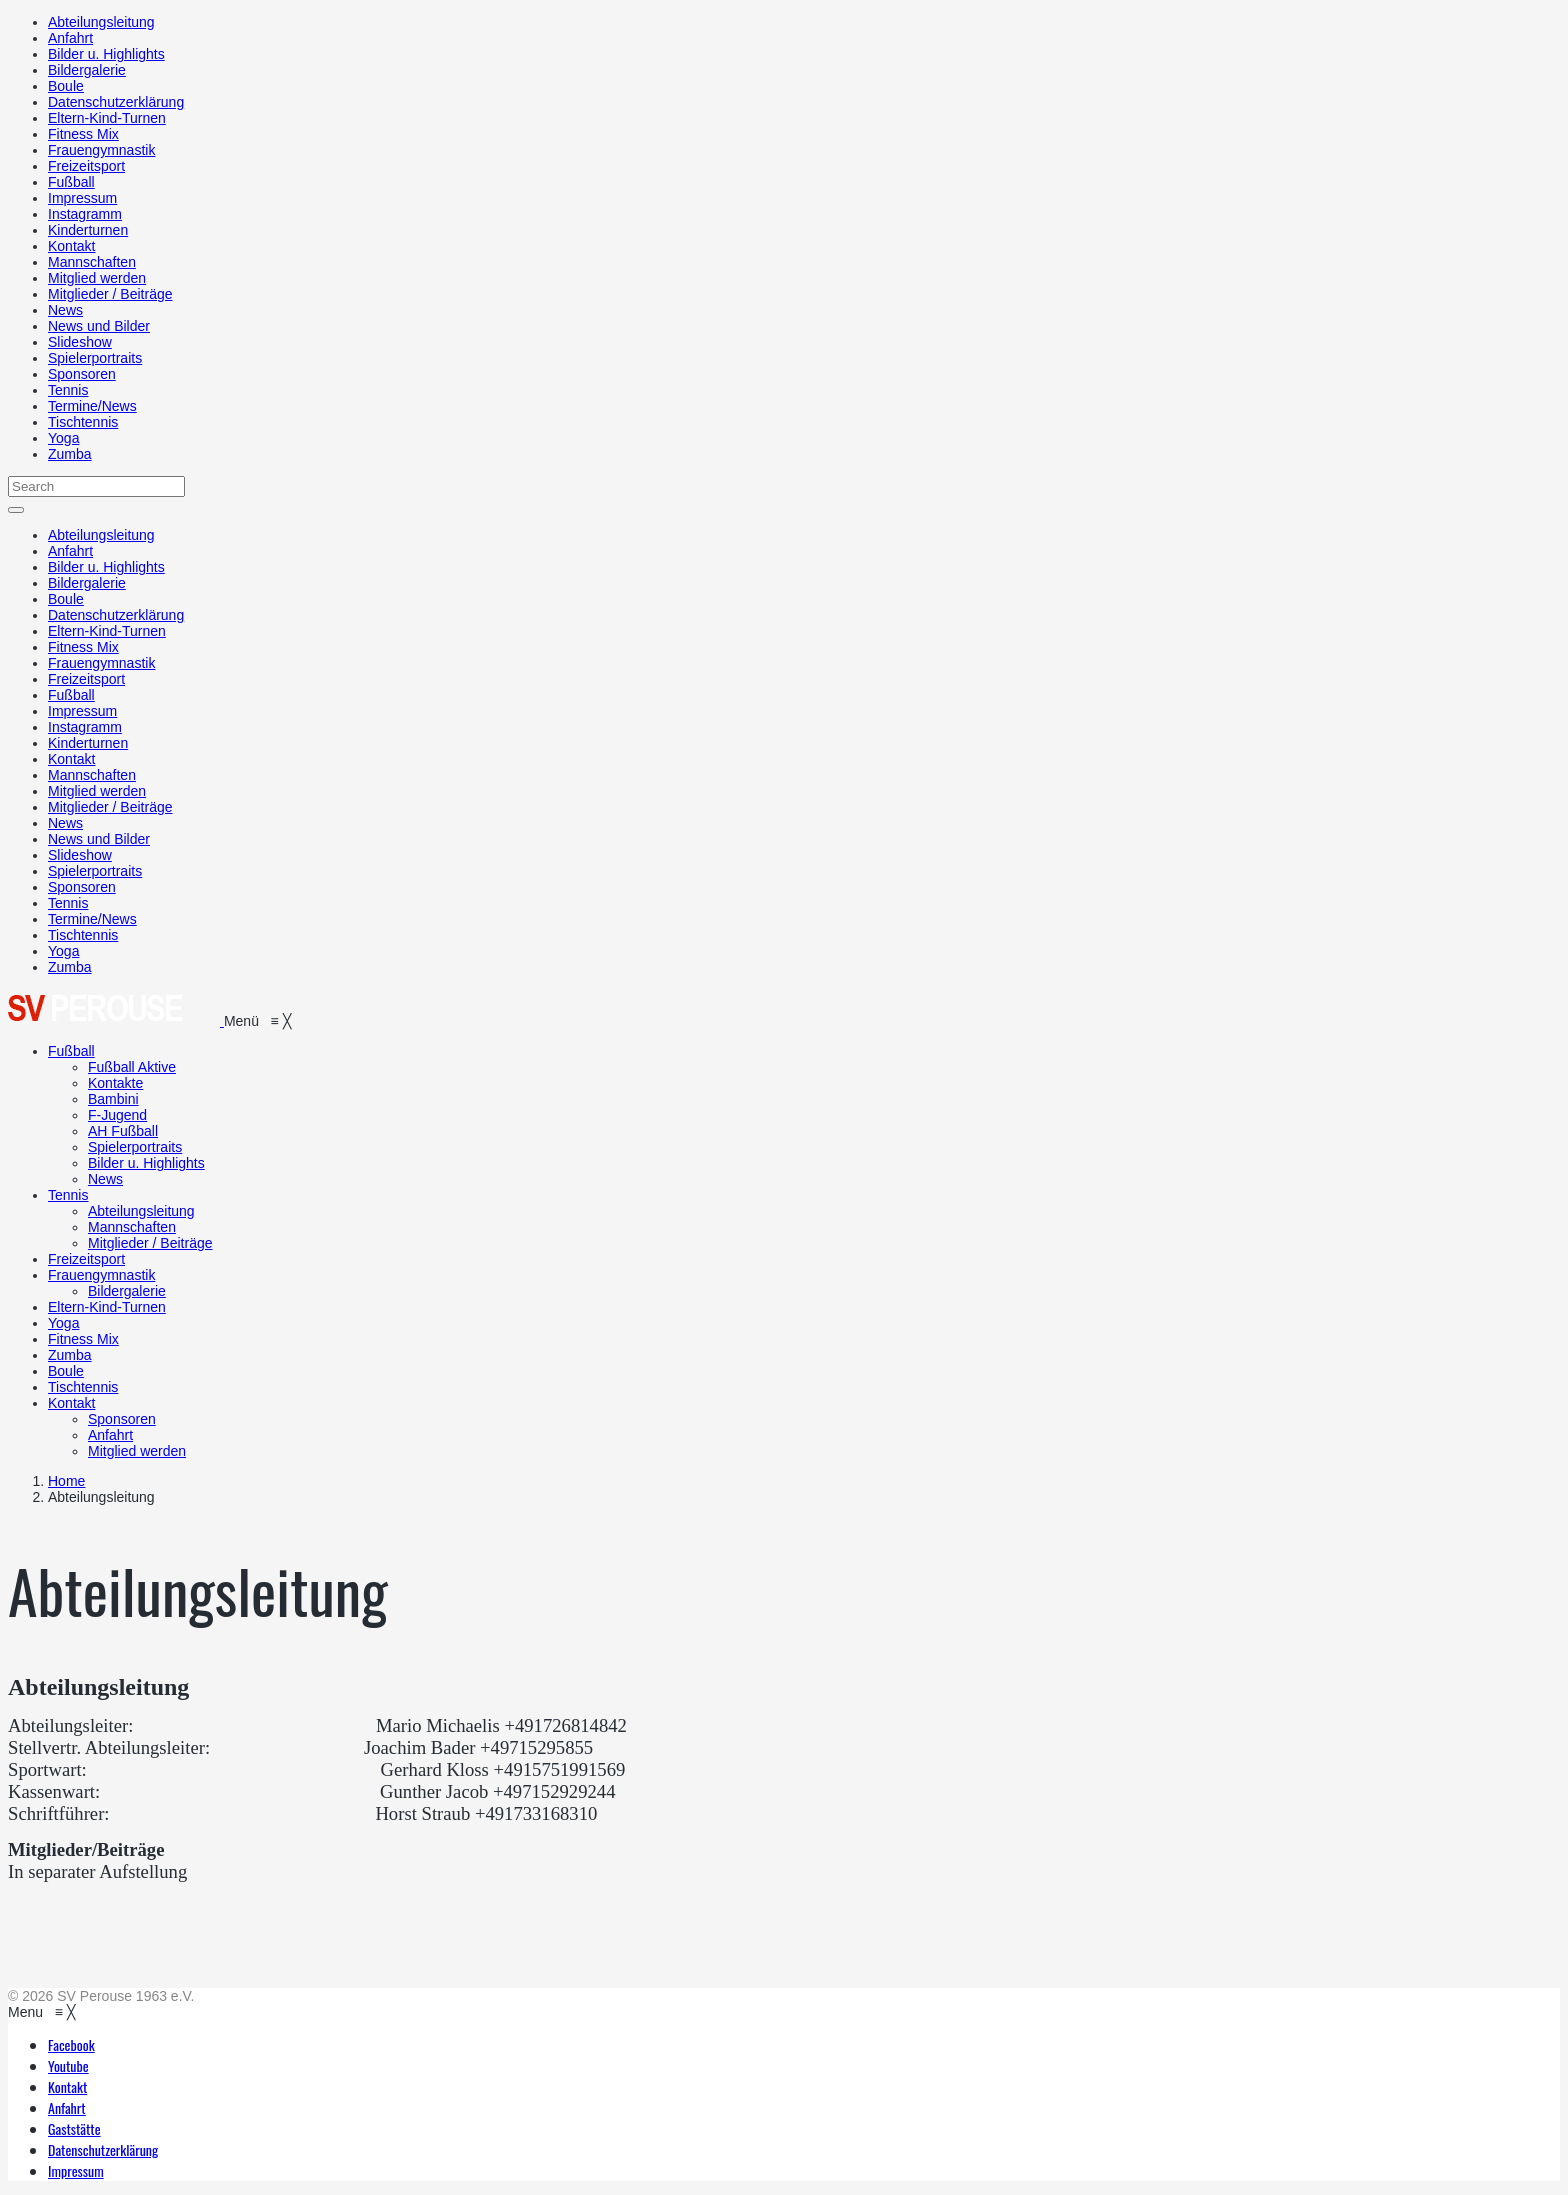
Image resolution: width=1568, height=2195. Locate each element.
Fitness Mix (83, 134)
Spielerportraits (95, 358)
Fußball (71, 182)
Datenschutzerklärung (116, 102)
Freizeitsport (86, 166)
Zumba (70, 454)
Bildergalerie (87, 70)
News (65, 310)
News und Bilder (99, 326)
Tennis (68, 390)
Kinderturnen (88, 230)
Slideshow (80, 342)
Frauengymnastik (101, 150)
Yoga (63, 438)
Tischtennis (83, 422)
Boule (66, 86)
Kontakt (71, 246)
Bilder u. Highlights (106, 54)
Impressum (82, 198)
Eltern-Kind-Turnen (107, 118)
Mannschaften (92, 262)
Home (66, 1481)
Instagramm (85, 214)
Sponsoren (82, 374)
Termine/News (92, 406)
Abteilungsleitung (101, 22)
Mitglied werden (97, 278)
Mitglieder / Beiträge (110, 294)
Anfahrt (70, 38)
